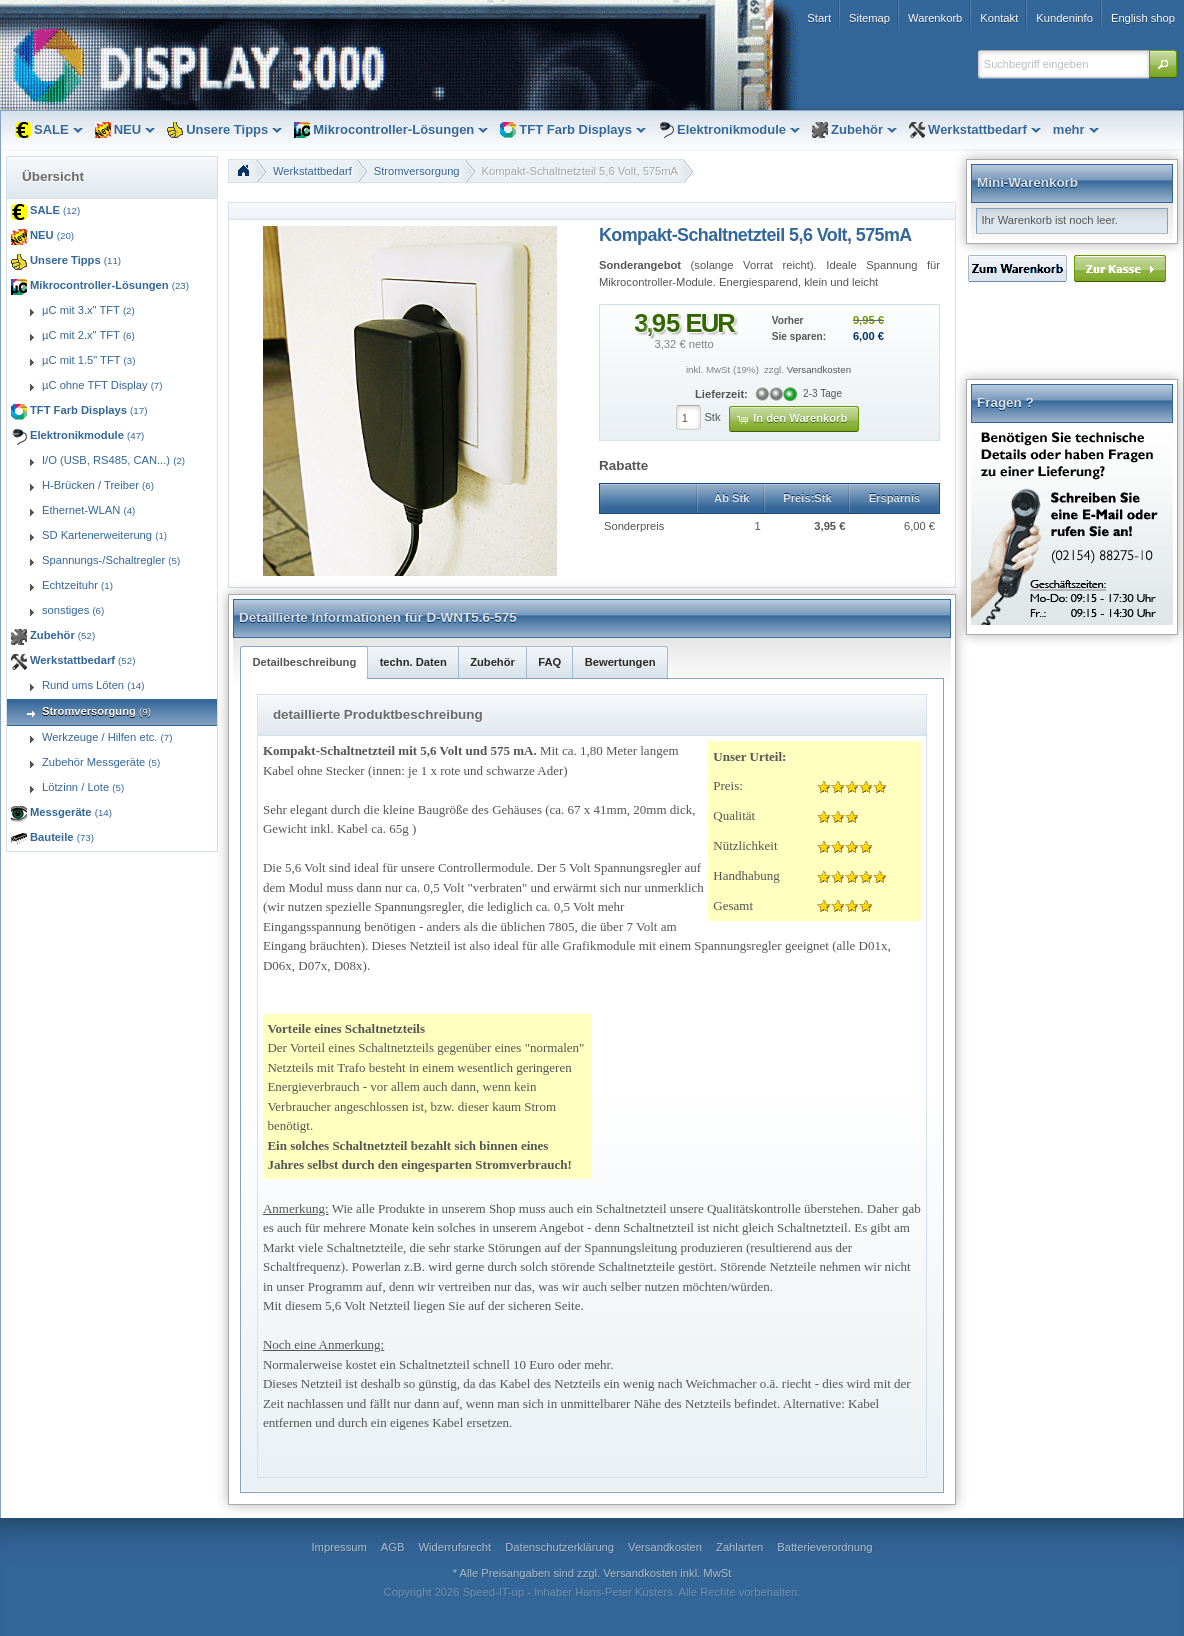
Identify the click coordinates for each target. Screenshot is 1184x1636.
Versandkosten (819, 369)
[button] (1163, 64)
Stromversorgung (417, 171)
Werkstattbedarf (312, 171)
